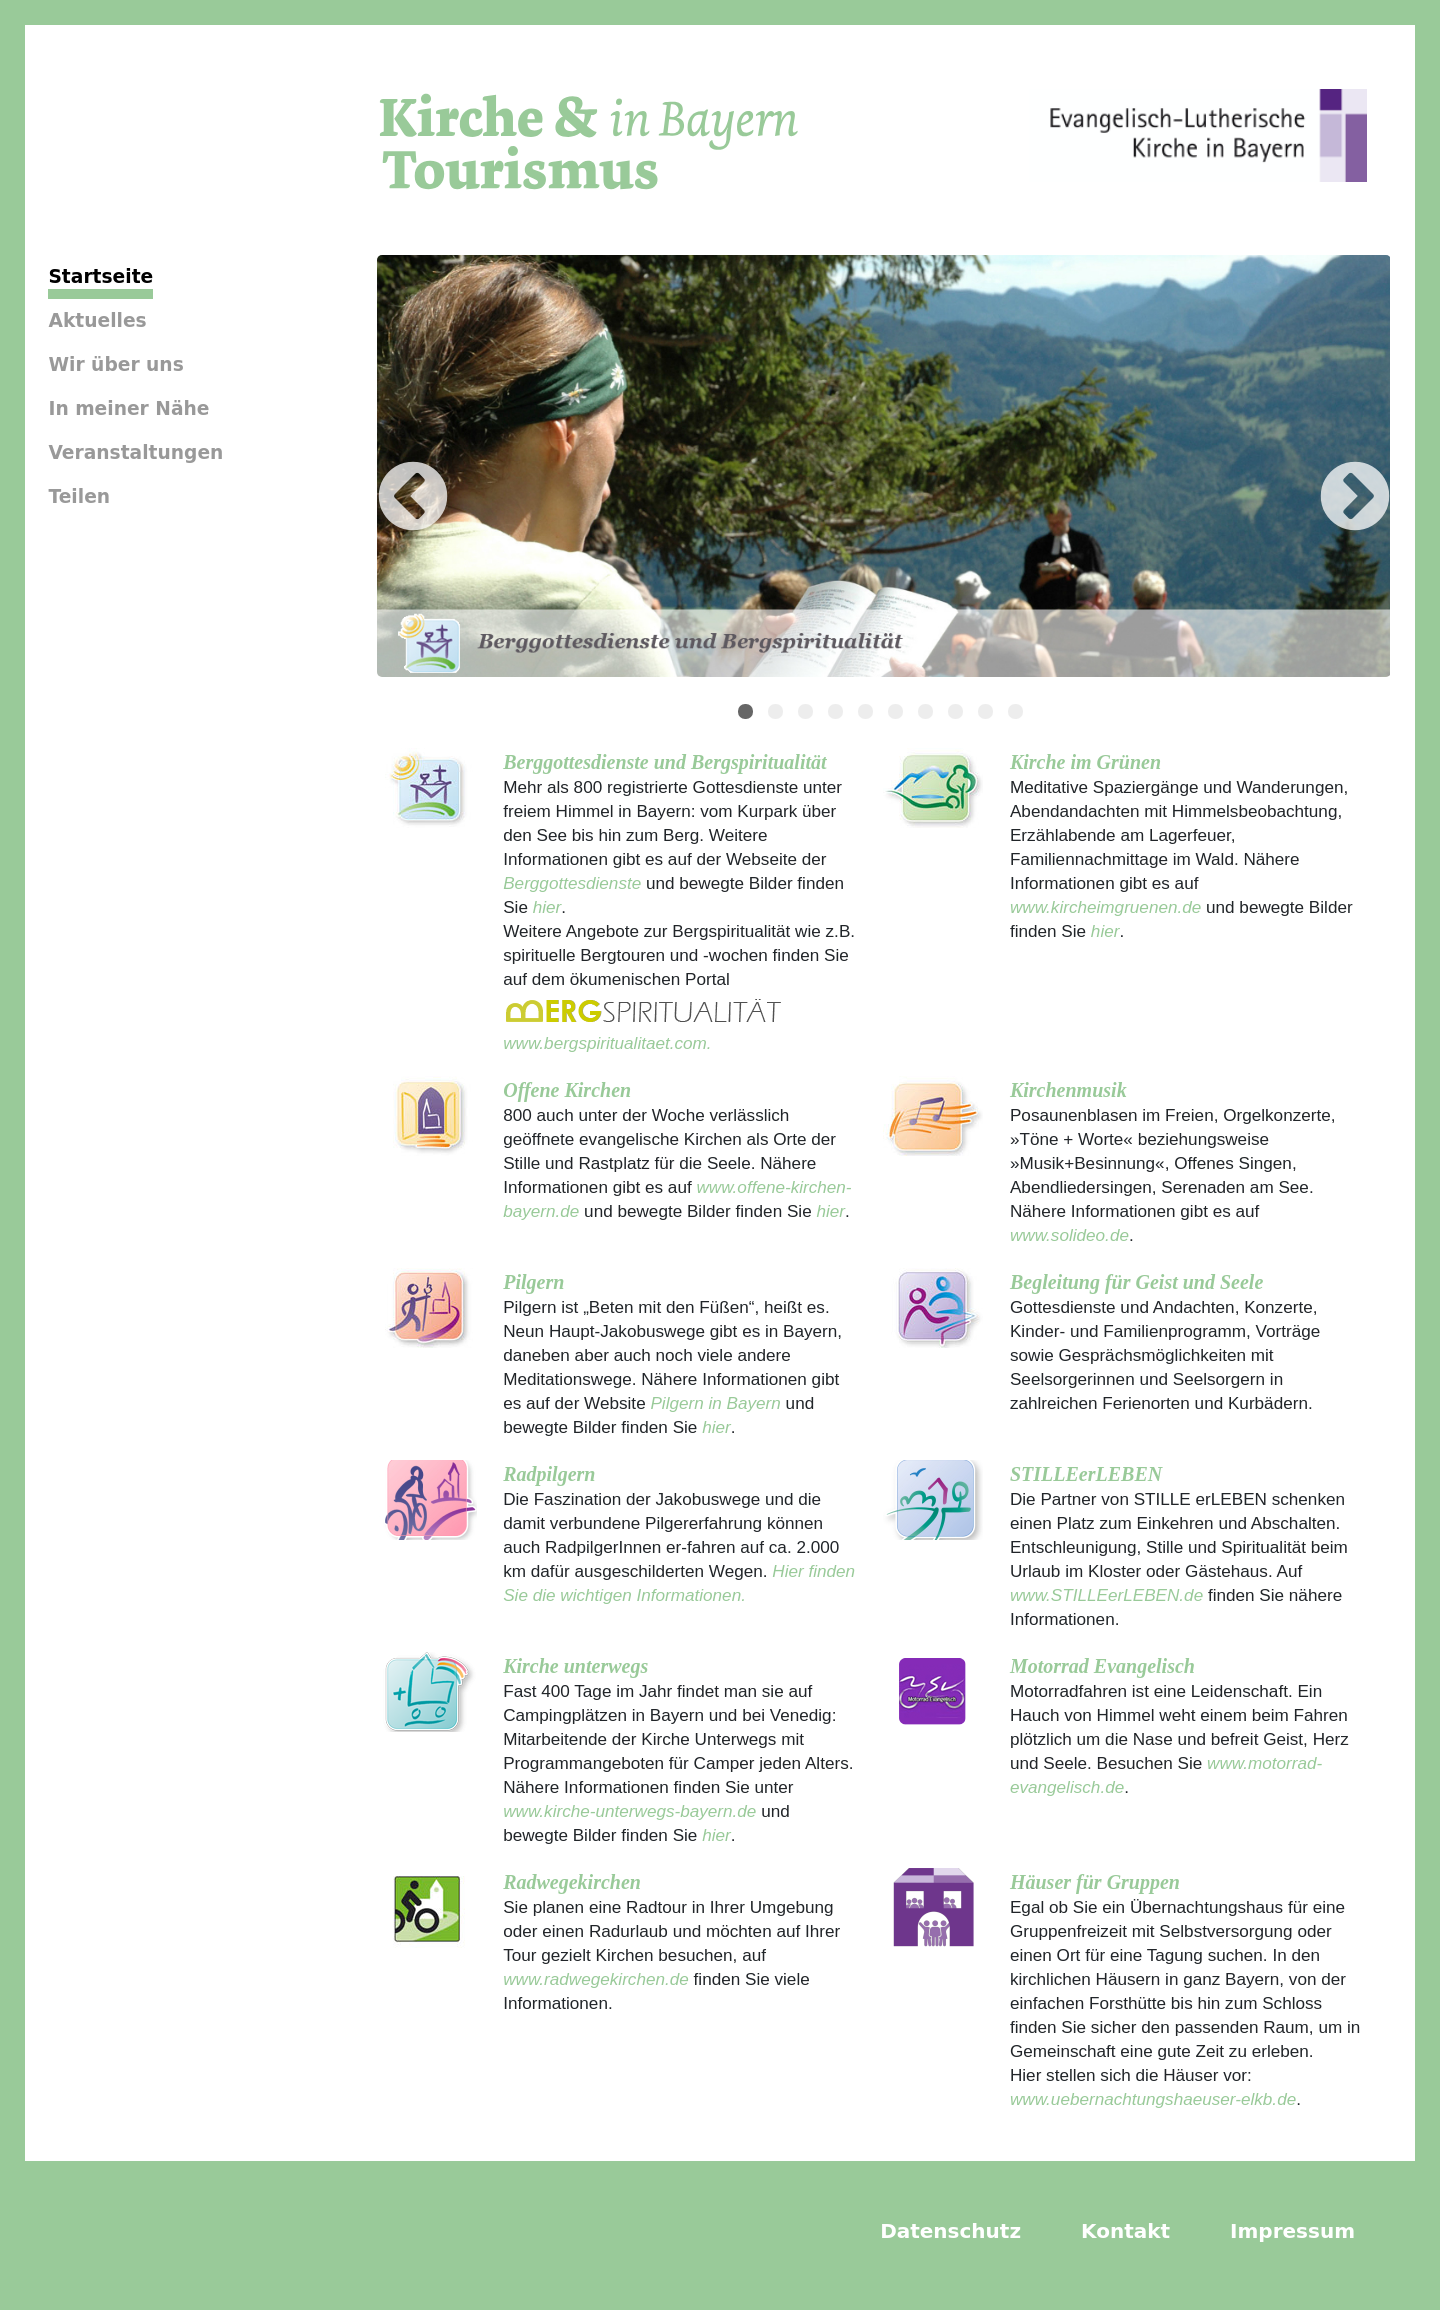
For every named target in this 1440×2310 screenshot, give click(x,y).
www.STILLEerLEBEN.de (1106, 1595)
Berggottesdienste (572, 883)
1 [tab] (748, 714)
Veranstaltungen (135, 452)
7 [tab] (928, 714)
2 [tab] (778, 714)
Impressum (1292, 2231)
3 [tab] (808, 714)
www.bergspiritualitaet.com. (607, 1043)
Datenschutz (950, 2231)
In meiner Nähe (128, 408)
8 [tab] (958, 714)
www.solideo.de (1069, 1235)
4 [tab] (838, 714)
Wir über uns (115, 364)
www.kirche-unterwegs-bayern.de (629, 1811)
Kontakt (1125, 2231)
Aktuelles (97, 320)
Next (1325, 469)
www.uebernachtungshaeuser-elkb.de (1153, 2099)
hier (544, 907)
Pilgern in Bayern (715, 1403)
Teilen (79, 496)
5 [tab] (868, 714)
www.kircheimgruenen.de (1105, 907)
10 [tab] (1018, 714)
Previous (383, 469)
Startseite (100, 276)
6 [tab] (898, 714)
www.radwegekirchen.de (596, 1979)
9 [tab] (988, 714)
